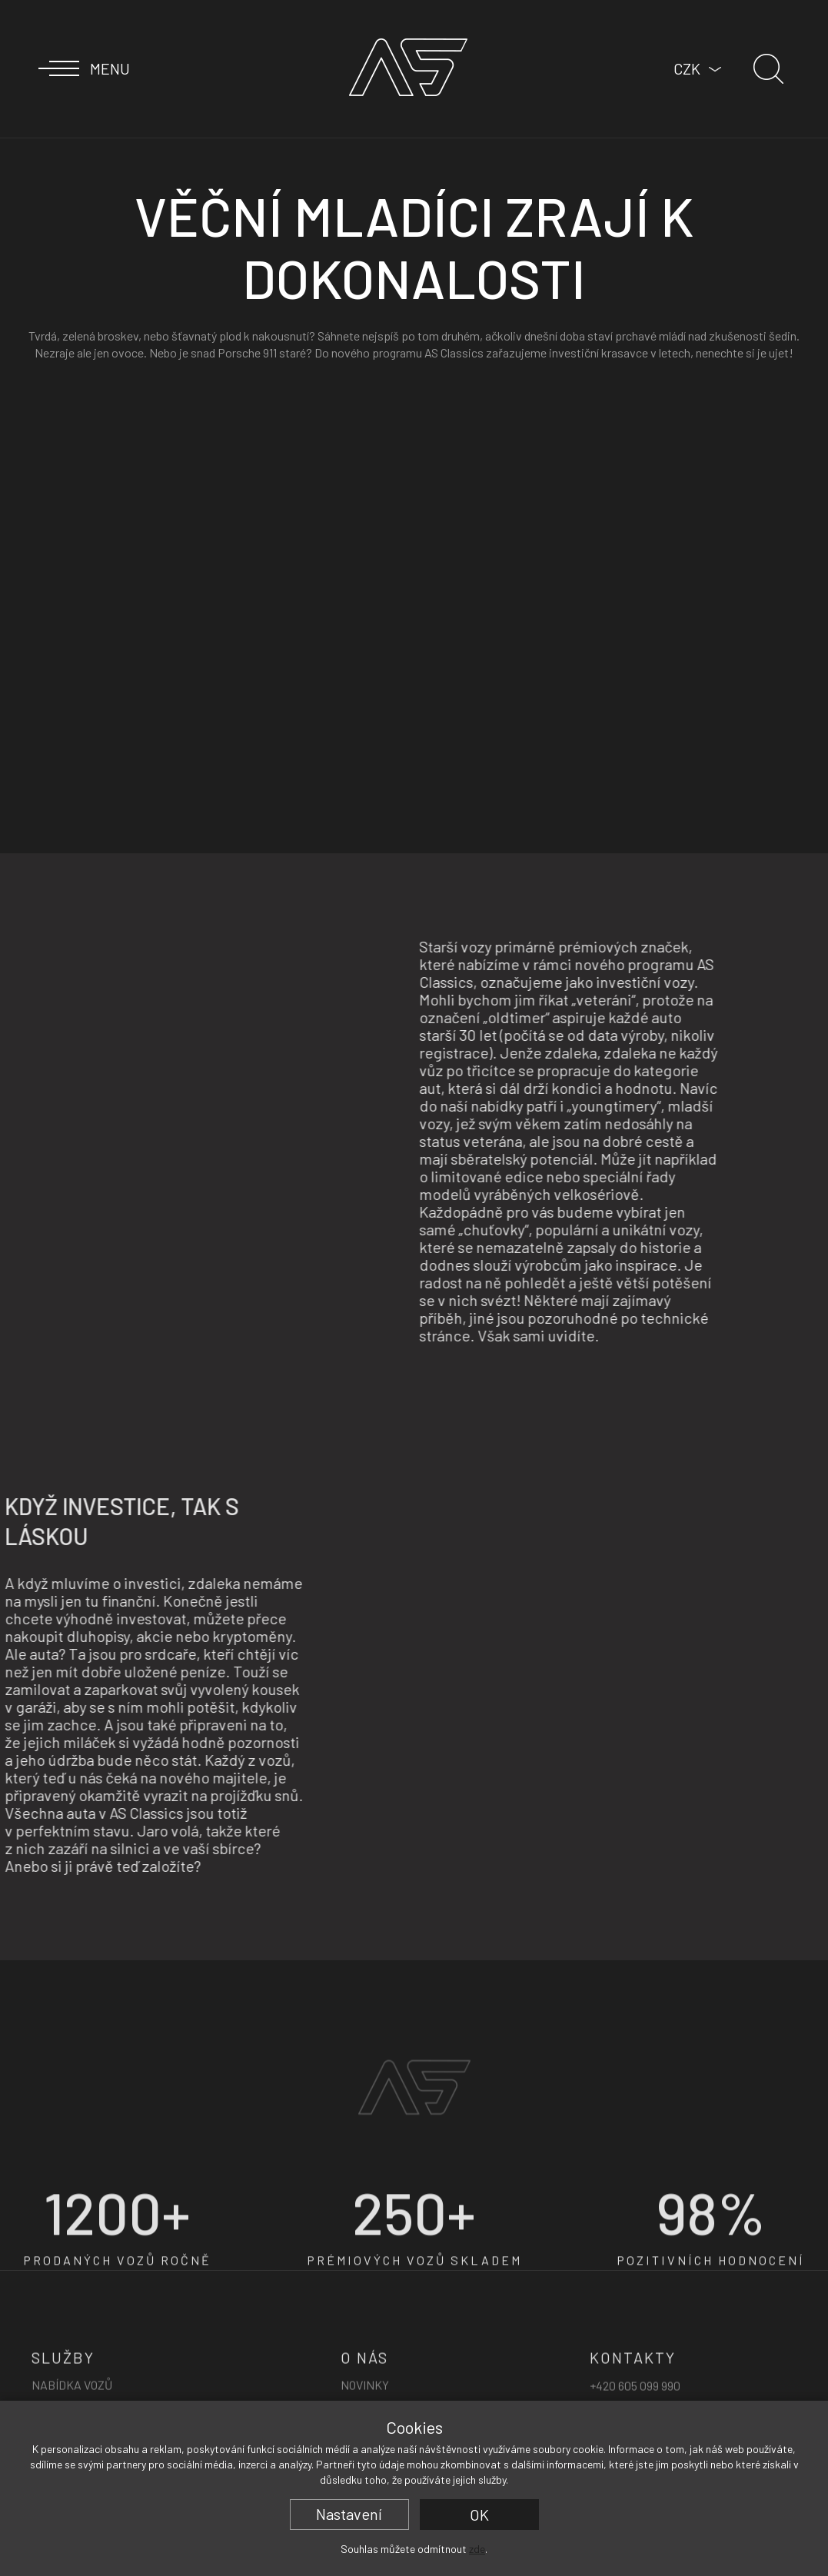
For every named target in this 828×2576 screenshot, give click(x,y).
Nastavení (349, 2514)
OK (479, 2514)
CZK (686, 68)
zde (477, 2548)
